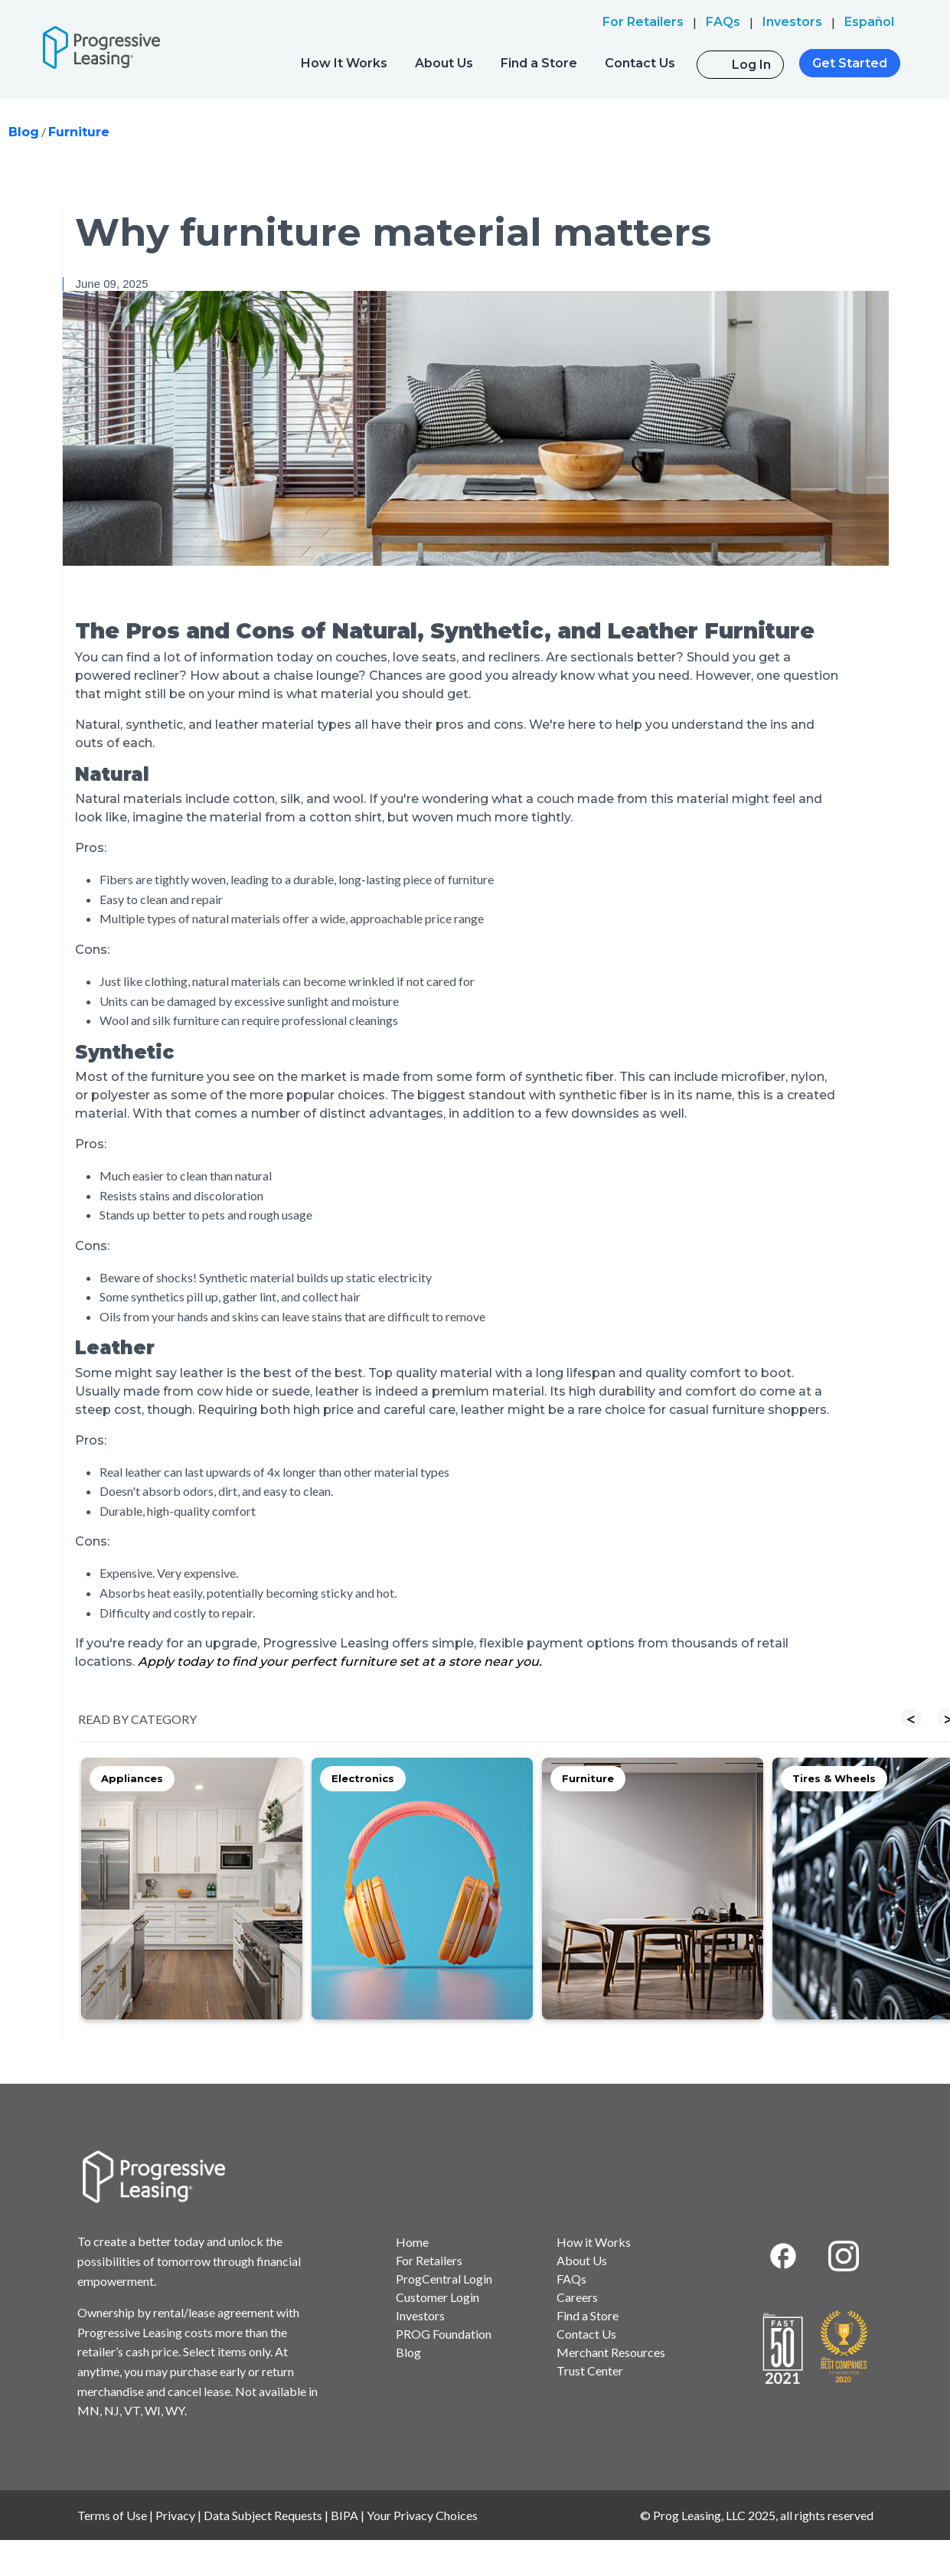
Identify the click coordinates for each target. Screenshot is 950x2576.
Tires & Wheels (834, 1778)
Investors (420, 2315)
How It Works (344, 63)
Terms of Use (112, 2515)
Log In (751, 64)
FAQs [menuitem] (723, 22)
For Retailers (429, 2260)
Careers (577, 2297)
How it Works (594, 2242)
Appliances (132, 1778)
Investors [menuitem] (792, 22)
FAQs (571, 2278)
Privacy (175, 2515)
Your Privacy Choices (422, 2515)
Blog (23, 132)
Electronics (362, 1778)
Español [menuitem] (869, 22)
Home (412, 2242)
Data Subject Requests (263, 2515)
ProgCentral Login (444, 2278)
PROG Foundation (443, 2333)
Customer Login (437, 2297)
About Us (444, 63)
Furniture (78, 132)
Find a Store (539, 63)
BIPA (344, 2515)
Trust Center (590, 2370)
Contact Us (640, 63)
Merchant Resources (611, 2352)
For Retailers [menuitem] (643, 22)
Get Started (849, 63)
